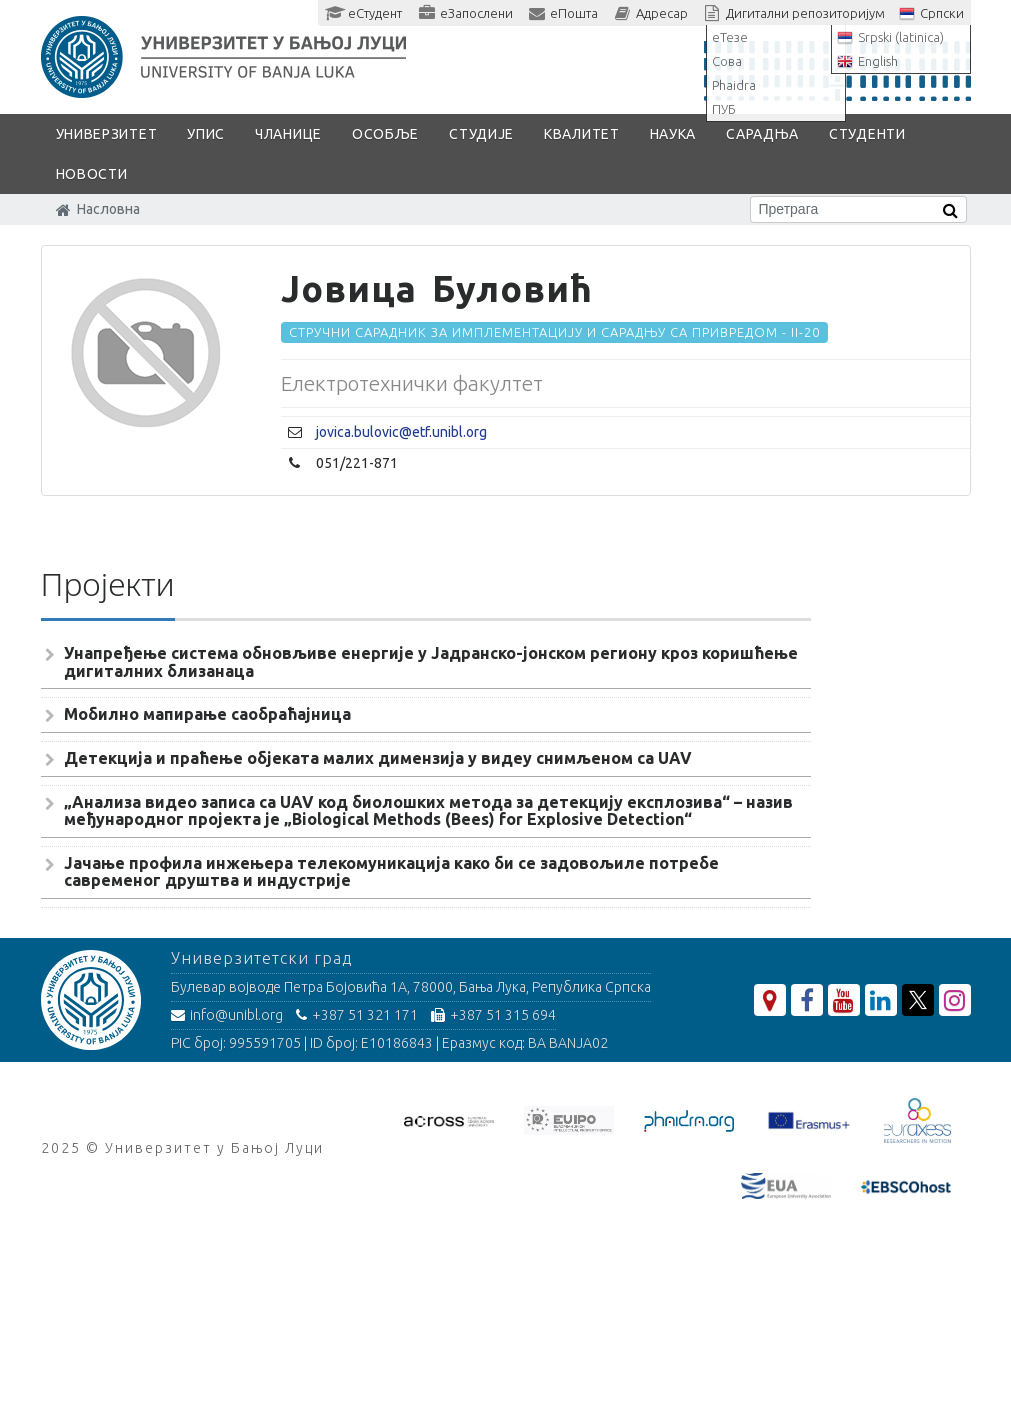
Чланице (288, 134)
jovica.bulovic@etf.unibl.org (401, 432)
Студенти (867, 134)
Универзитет (107, 134)
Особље (385, 134)
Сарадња (762, 134)
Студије (481, 134)
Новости (92, 174)
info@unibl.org (227, 1015)
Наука (673, 134)
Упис (206, 134)
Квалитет (582, 134)
